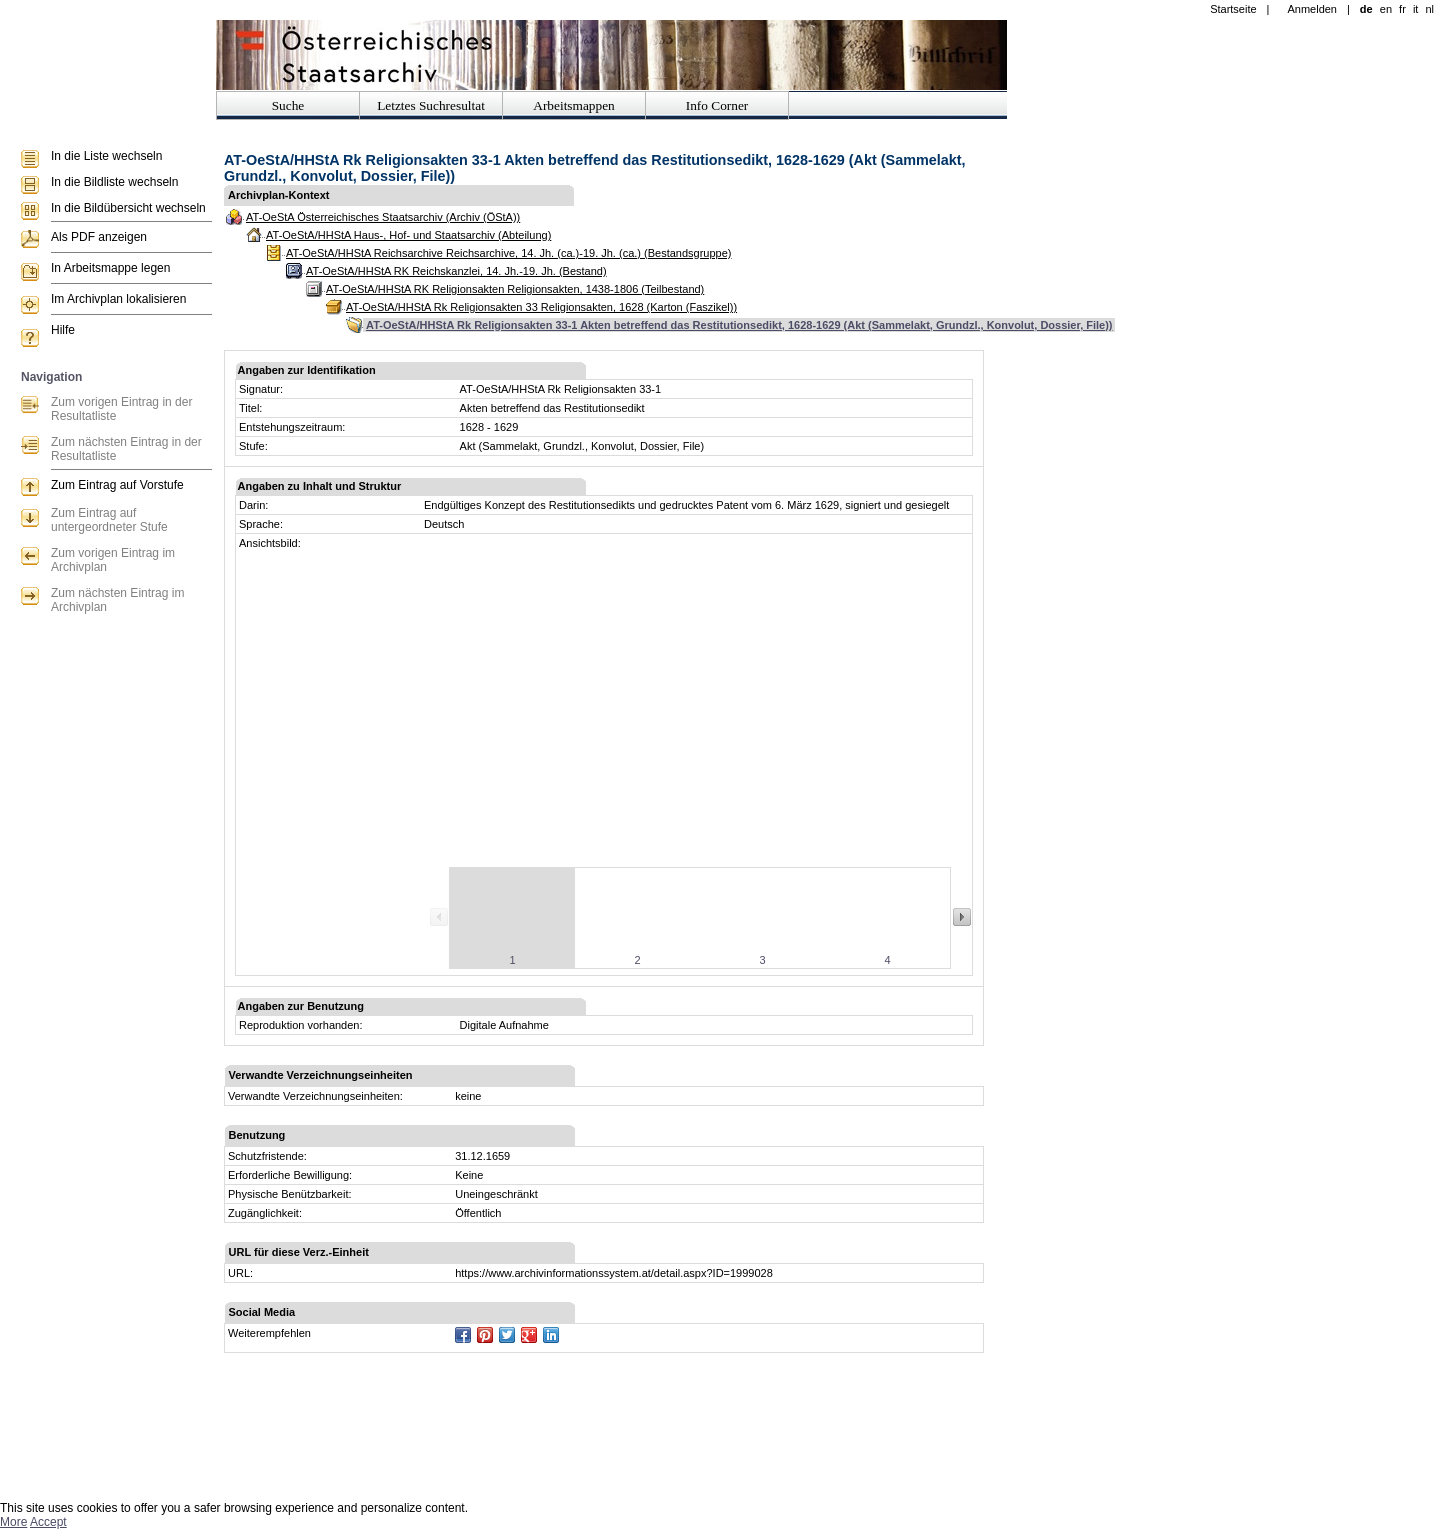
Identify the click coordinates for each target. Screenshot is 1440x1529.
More (13, 1522)
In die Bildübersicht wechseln (128, 208)
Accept (48, 1522)
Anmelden (1312, 9)
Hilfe (63, 330)
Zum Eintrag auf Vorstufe (117, 485)
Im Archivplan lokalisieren (118, 299)
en (1386, 9)
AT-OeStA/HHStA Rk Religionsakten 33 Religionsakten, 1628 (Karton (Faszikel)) (541, 307)
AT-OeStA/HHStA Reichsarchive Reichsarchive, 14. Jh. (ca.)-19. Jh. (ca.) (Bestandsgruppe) (508, 253)
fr (1402, 9)
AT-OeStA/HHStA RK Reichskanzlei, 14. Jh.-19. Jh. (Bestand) (456, 271)
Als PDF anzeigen (99, 237)
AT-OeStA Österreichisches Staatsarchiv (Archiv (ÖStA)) (383, 217)
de (1366, 9)
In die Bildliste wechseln (114, 182)
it (1416, 9)
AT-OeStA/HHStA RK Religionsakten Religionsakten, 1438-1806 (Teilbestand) (515, 289)
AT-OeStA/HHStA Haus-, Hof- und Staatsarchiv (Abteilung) (408, 235)
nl (1429, 9)
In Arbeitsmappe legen (110, 268)
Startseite (1233, 9)
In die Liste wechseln (106, 156)
